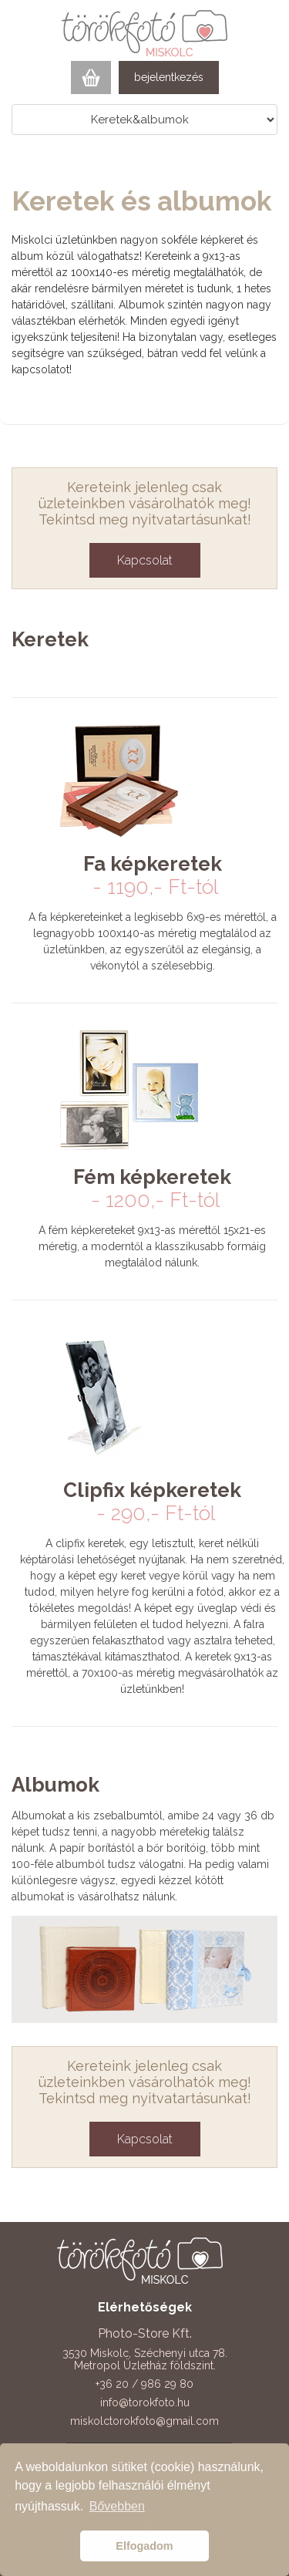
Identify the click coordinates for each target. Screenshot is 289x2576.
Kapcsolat (145, 560)
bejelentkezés (168, 77)
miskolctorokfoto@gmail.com (144, 2421)
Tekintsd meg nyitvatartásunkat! (145, 519)
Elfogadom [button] (144, 2546)
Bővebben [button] (117, 2506)
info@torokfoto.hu (145, 2402)
